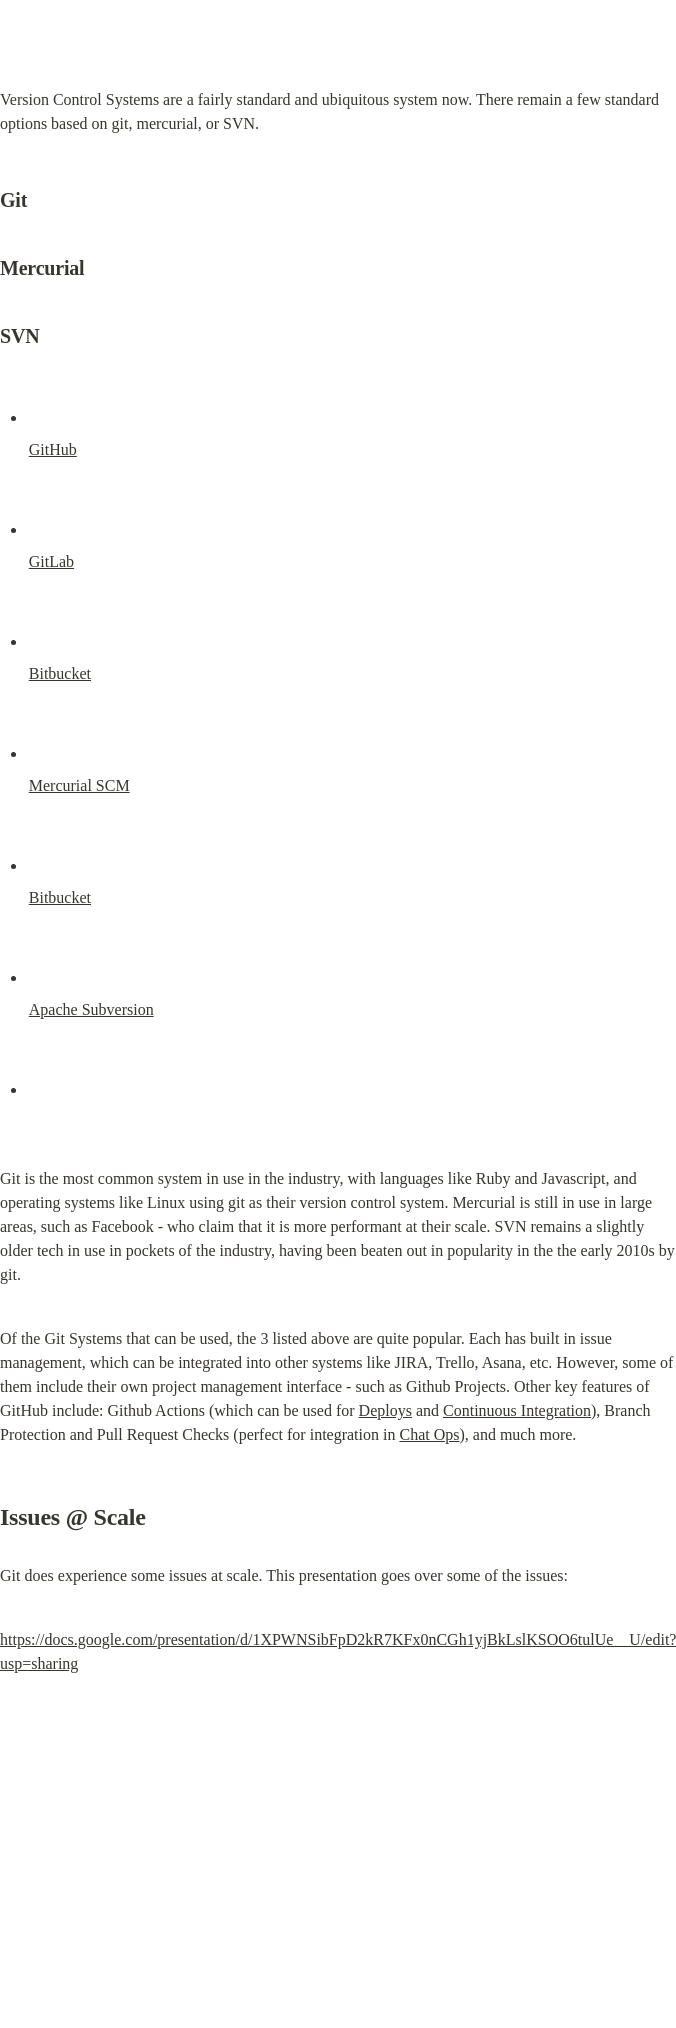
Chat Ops (429, 1434)
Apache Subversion (91, 1009)
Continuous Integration (517, 1410)
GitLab (51, 561)
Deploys (385, 1410)
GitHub (53, 449)
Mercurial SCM (79, 785)
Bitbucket (60, 673)
